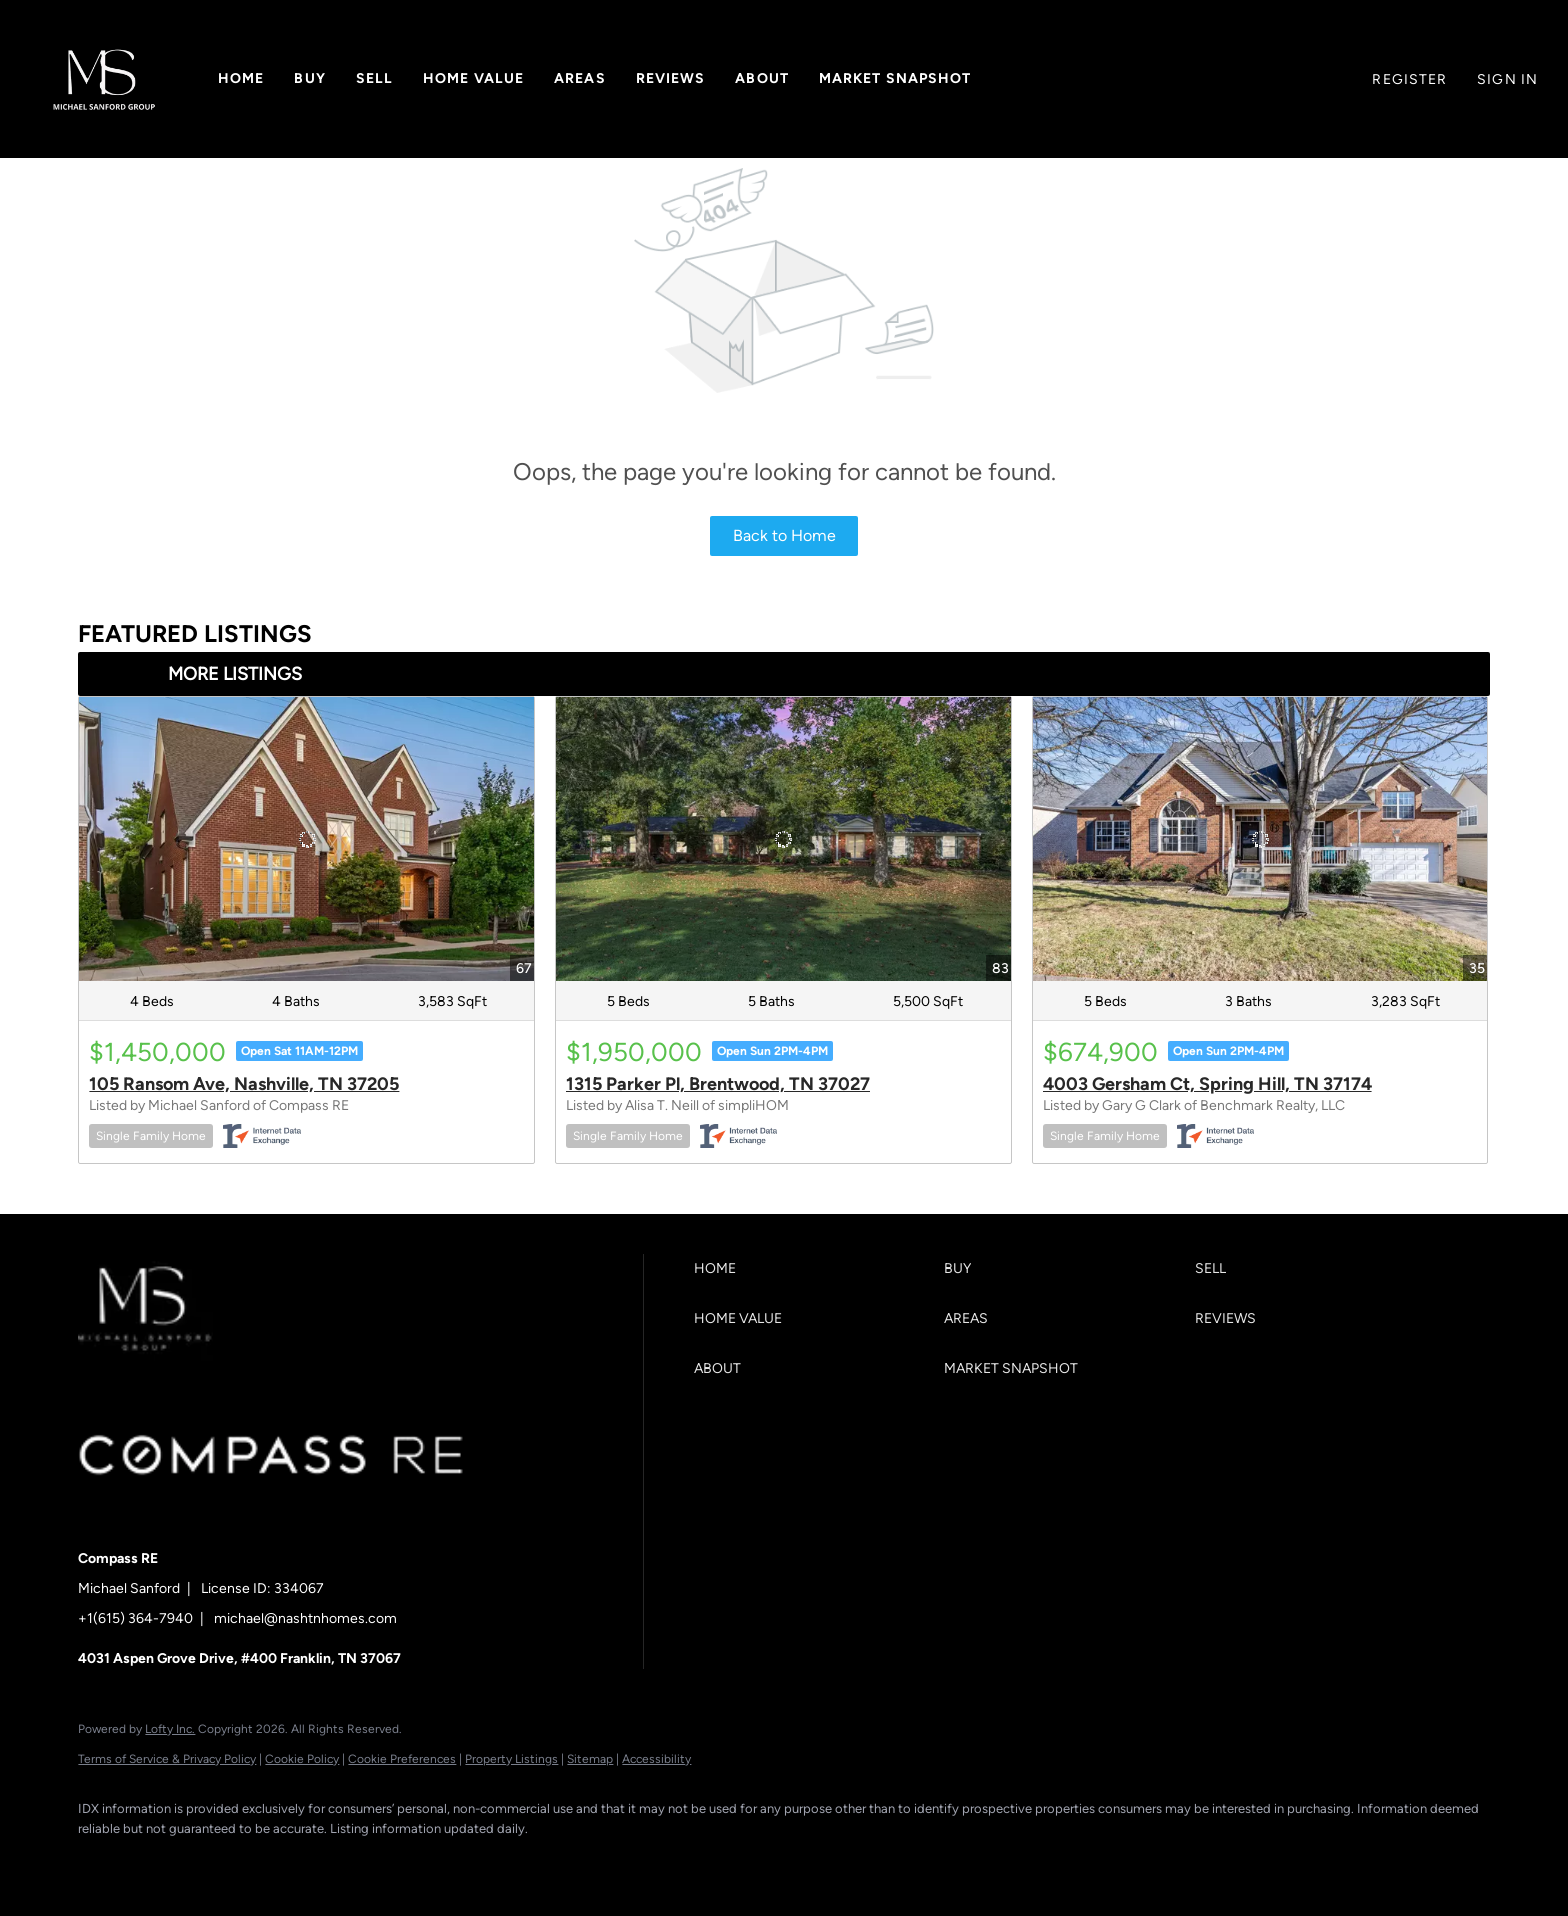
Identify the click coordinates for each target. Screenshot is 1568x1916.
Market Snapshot (895, 78)
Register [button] (1409, 79)
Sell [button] (374, 78)
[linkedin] (160, 1862)
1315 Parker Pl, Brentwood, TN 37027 (718, 1084)
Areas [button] (580, 78)
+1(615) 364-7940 (135, 1618)
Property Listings (511, 1759)
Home (241, 78)
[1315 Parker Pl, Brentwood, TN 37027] (783, 839)
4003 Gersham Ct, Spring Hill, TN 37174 (1207, 1084)
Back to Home (784, 535)
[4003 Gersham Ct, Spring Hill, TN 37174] (1260, 839)
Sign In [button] (1507, 79)
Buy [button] (309, 78)
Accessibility (656, 1759)
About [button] (762, 78)
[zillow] (218, 1862)
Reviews (671, 78)
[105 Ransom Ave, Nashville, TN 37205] (306, 839)
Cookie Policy (302, 1759)
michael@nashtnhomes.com (305, 1618)
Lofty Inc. (170, 1729)
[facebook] (102, 1862)
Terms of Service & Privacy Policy (167, 1759)
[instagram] (276, 1862)
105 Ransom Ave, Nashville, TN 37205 (244, 1084)
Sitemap (590, 1759)
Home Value (473, 78)
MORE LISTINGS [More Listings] (235, 674)
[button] (104, 79)
